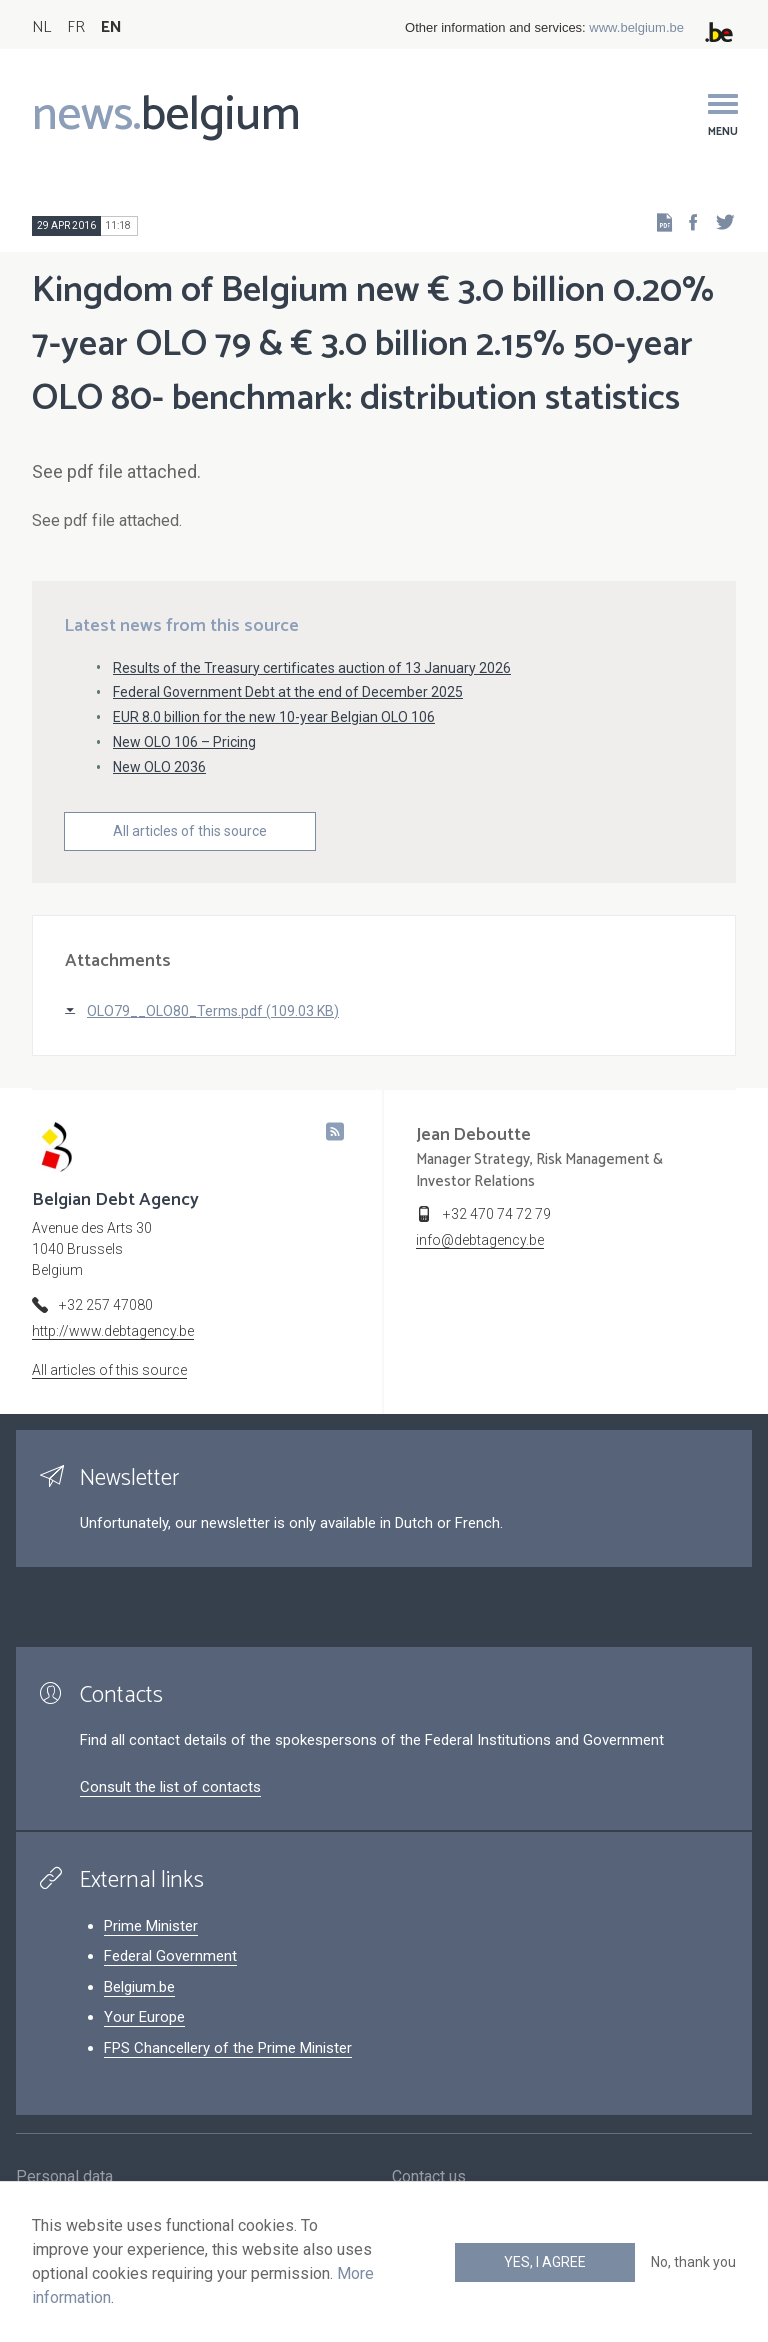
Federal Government (170, 1956)
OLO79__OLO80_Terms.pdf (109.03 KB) (213, 1011)
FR (76, 27)
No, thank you (693, 2262)
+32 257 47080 (106, 1305)
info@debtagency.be (480, 1240)
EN (111, 27)
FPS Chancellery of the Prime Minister (228, 2048)
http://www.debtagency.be (113, 1331)
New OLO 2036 (159, 767)
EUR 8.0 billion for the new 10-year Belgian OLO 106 (274, 717)
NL (41, 27)
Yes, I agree (545, 2262)
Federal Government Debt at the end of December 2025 (288, 692)
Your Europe (144, 2017)
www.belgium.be (636, 27)
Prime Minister (151, 1926)
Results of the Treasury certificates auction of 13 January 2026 (312, 668)
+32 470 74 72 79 (497, 1214)
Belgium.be (139, 1987)
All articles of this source (190, 831)
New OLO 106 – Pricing (184, 742)
